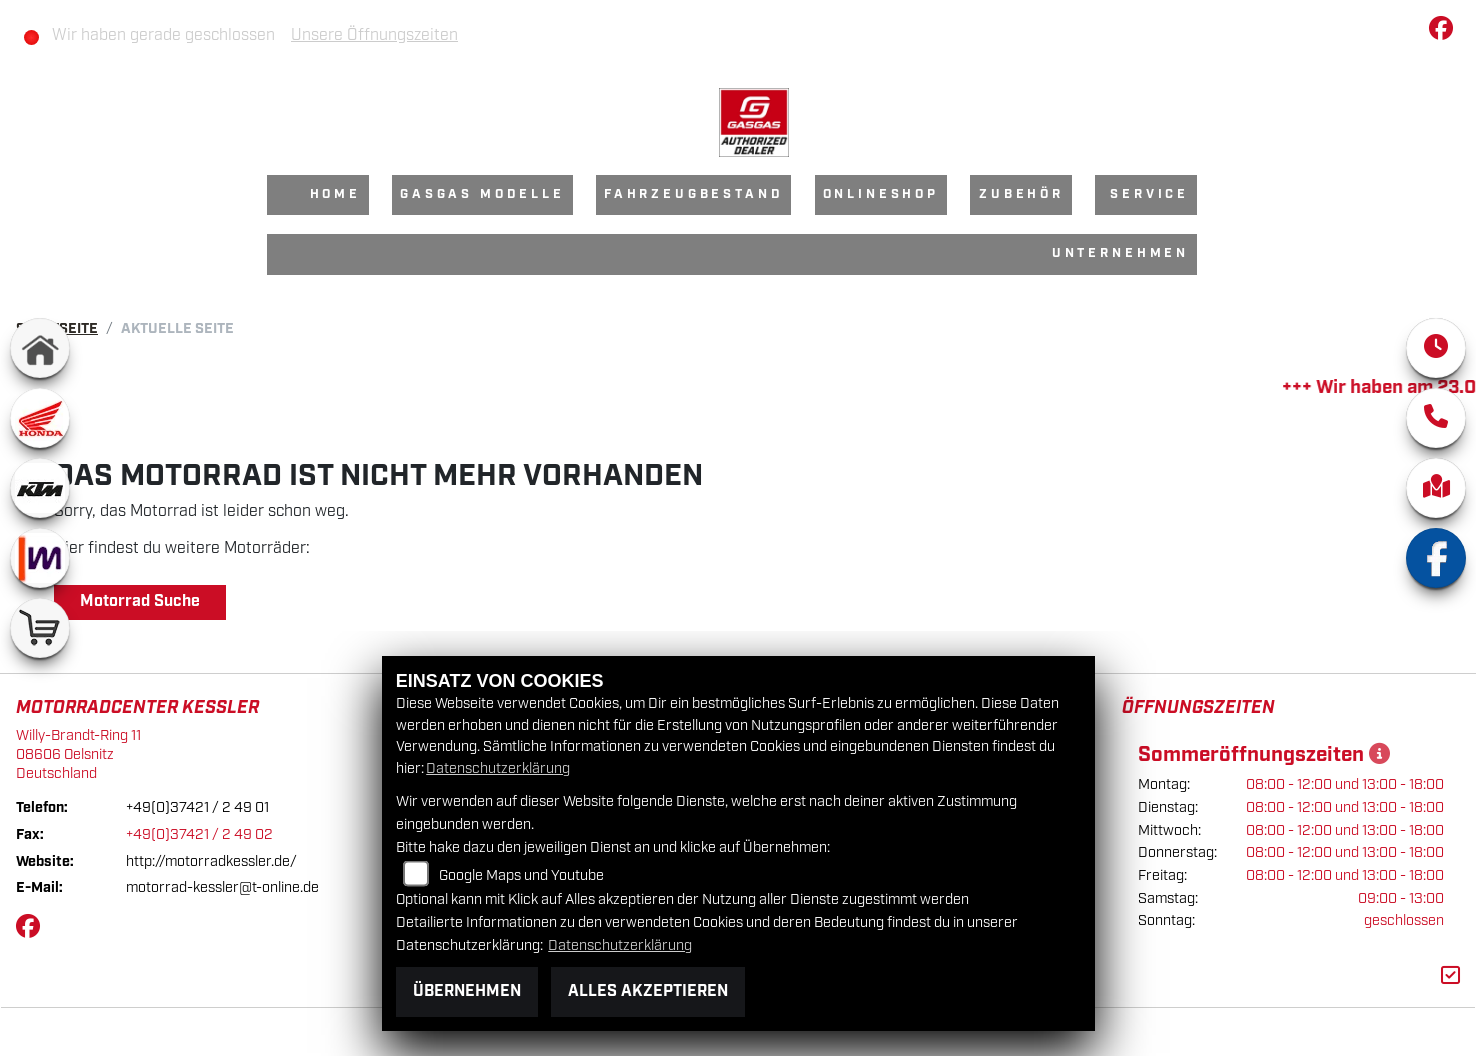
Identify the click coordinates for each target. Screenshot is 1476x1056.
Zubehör (1021, 194)
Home (335, 194)
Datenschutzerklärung (498, 768)
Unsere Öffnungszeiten (374, 35)
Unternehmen (1120, 253)
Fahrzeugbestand (694, 194)
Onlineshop (881, 194)
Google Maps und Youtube (521, 875)
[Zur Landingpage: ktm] (40, 488)
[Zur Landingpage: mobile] (40, 558)
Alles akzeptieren (648, 991)
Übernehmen (467, 991)
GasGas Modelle (482, 194)
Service (1149, 194)
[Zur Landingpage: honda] (40, 418)
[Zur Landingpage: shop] (40, 628)
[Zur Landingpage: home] (40, 348)
